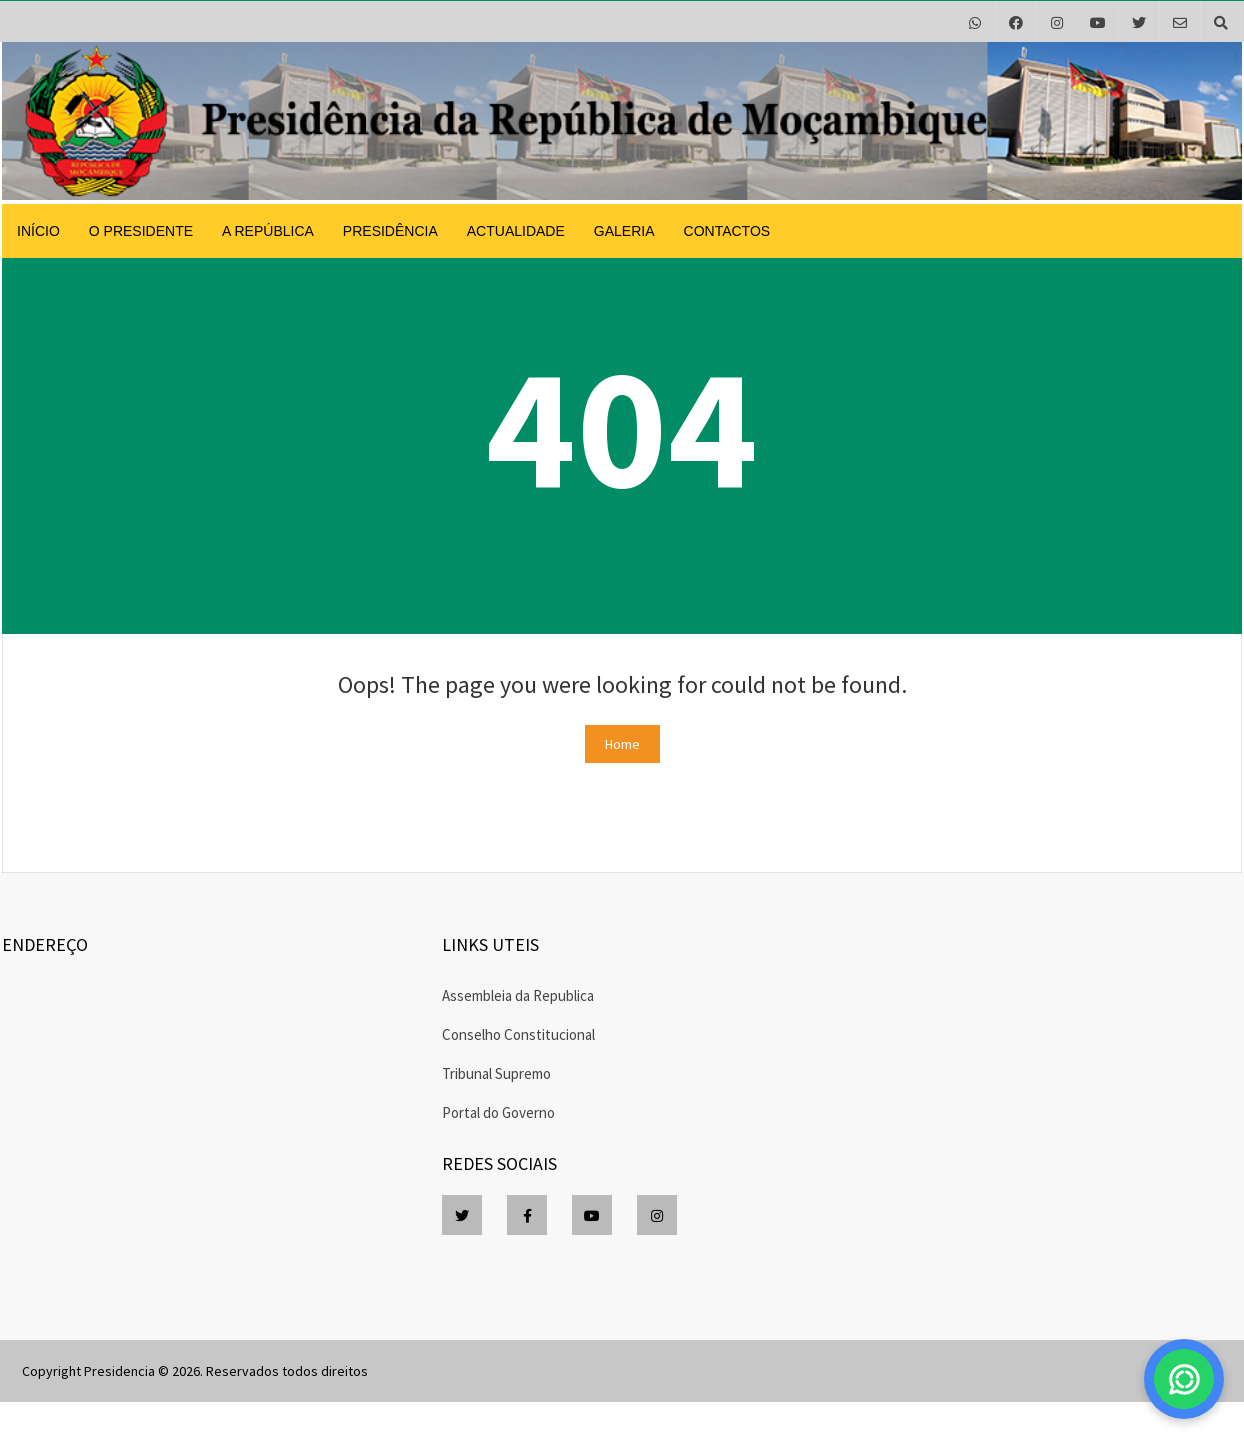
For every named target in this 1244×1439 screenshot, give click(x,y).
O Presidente (141, 231)
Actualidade (516, 231)
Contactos (727, 231)
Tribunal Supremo (496, 1073)
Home (622, 744)
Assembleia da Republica (518, 995)
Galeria (624, 231)
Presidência (390, 231)
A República (268, 231)
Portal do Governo (498, 1112)
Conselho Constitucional (518, 1034)
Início (38, 231)
